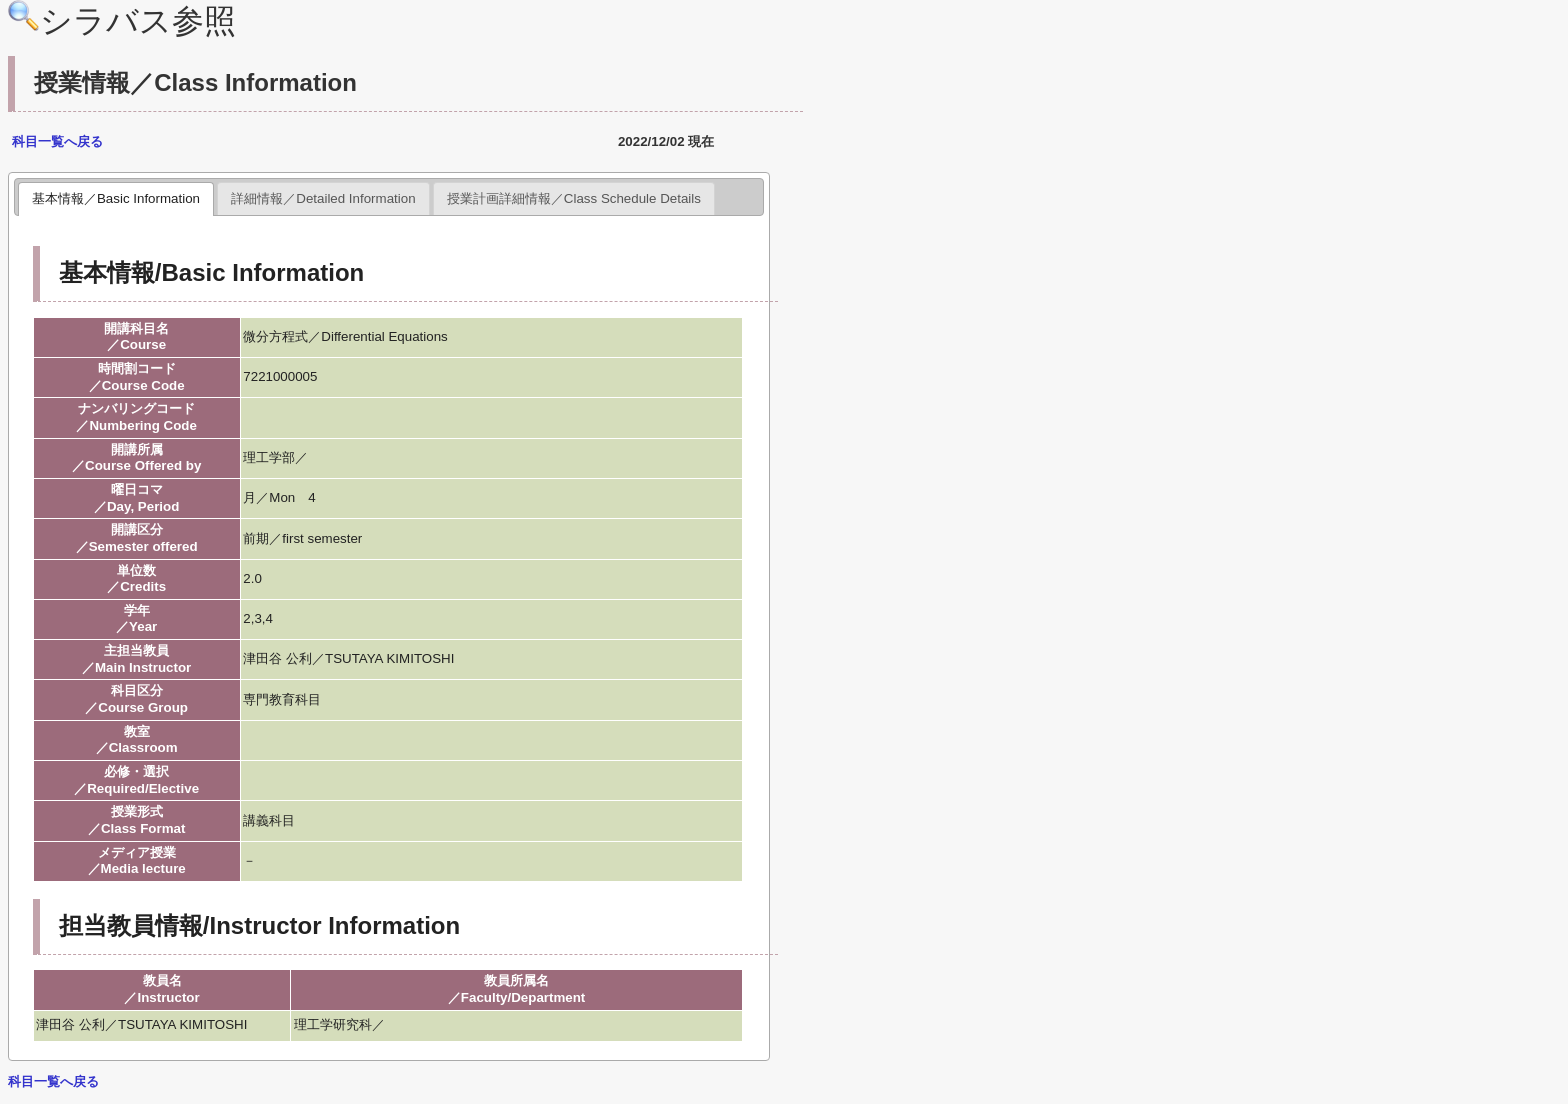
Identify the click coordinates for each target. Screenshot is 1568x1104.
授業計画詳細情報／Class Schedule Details (574, 198)
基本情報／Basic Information (116, 198)
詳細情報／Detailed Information (323, 198)
